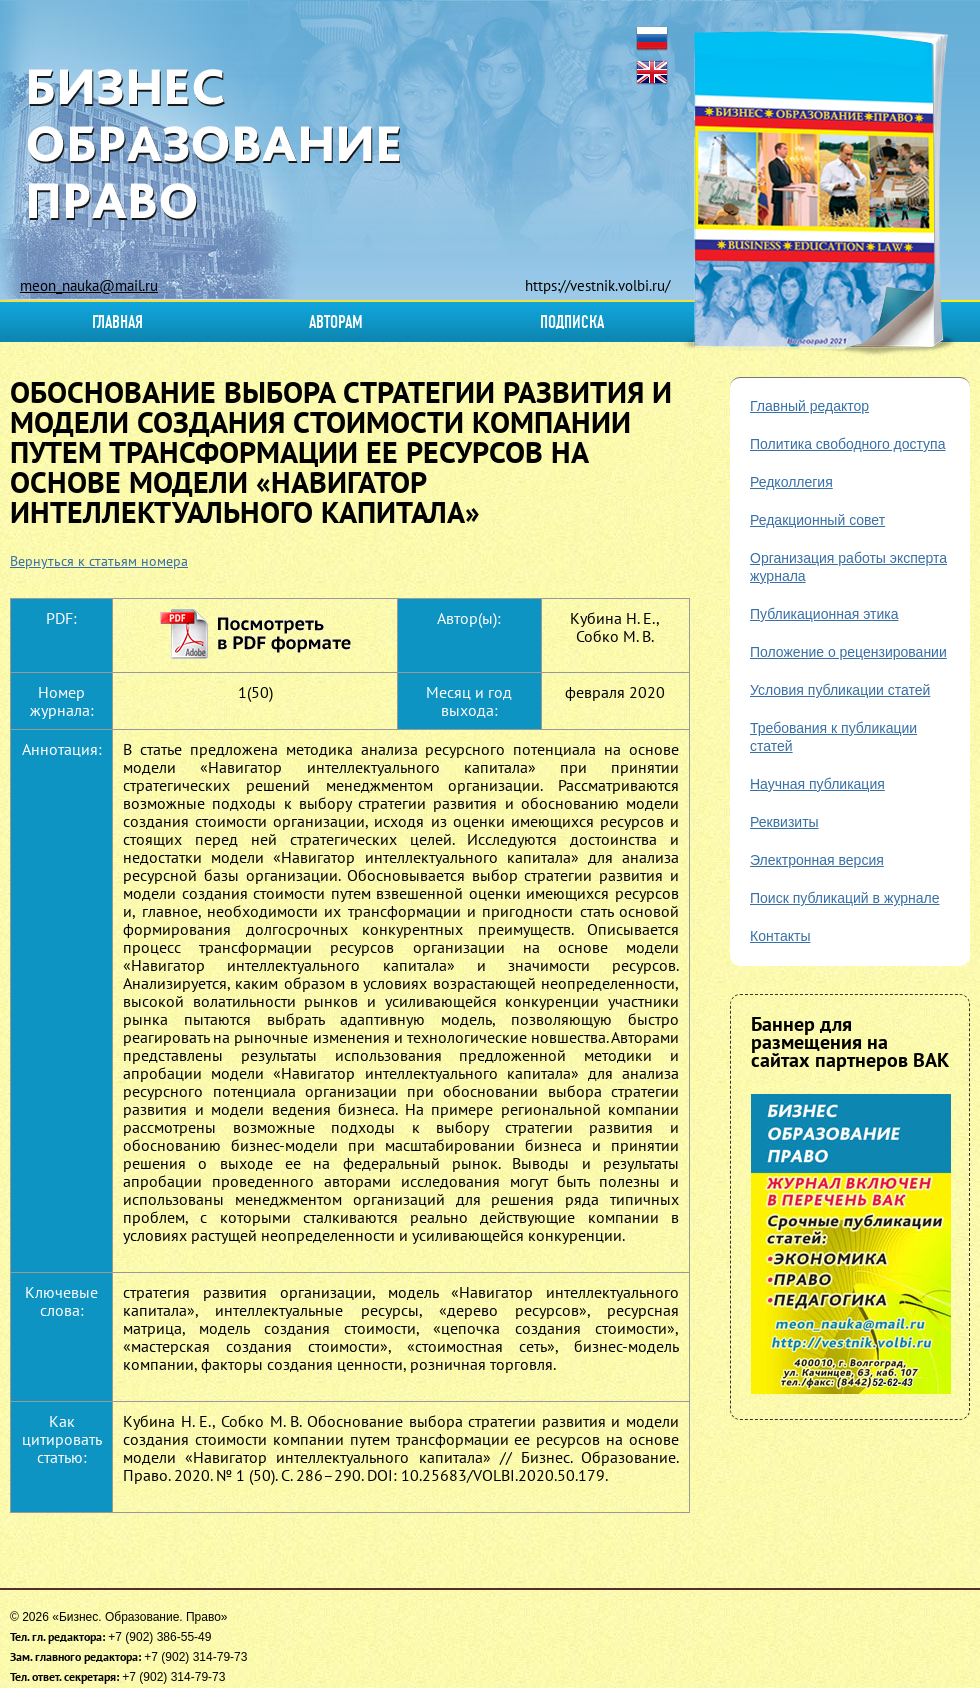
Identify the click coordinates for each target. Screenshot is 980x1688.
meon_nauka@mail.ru (89, 285)
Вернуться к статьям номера (99, 561)
